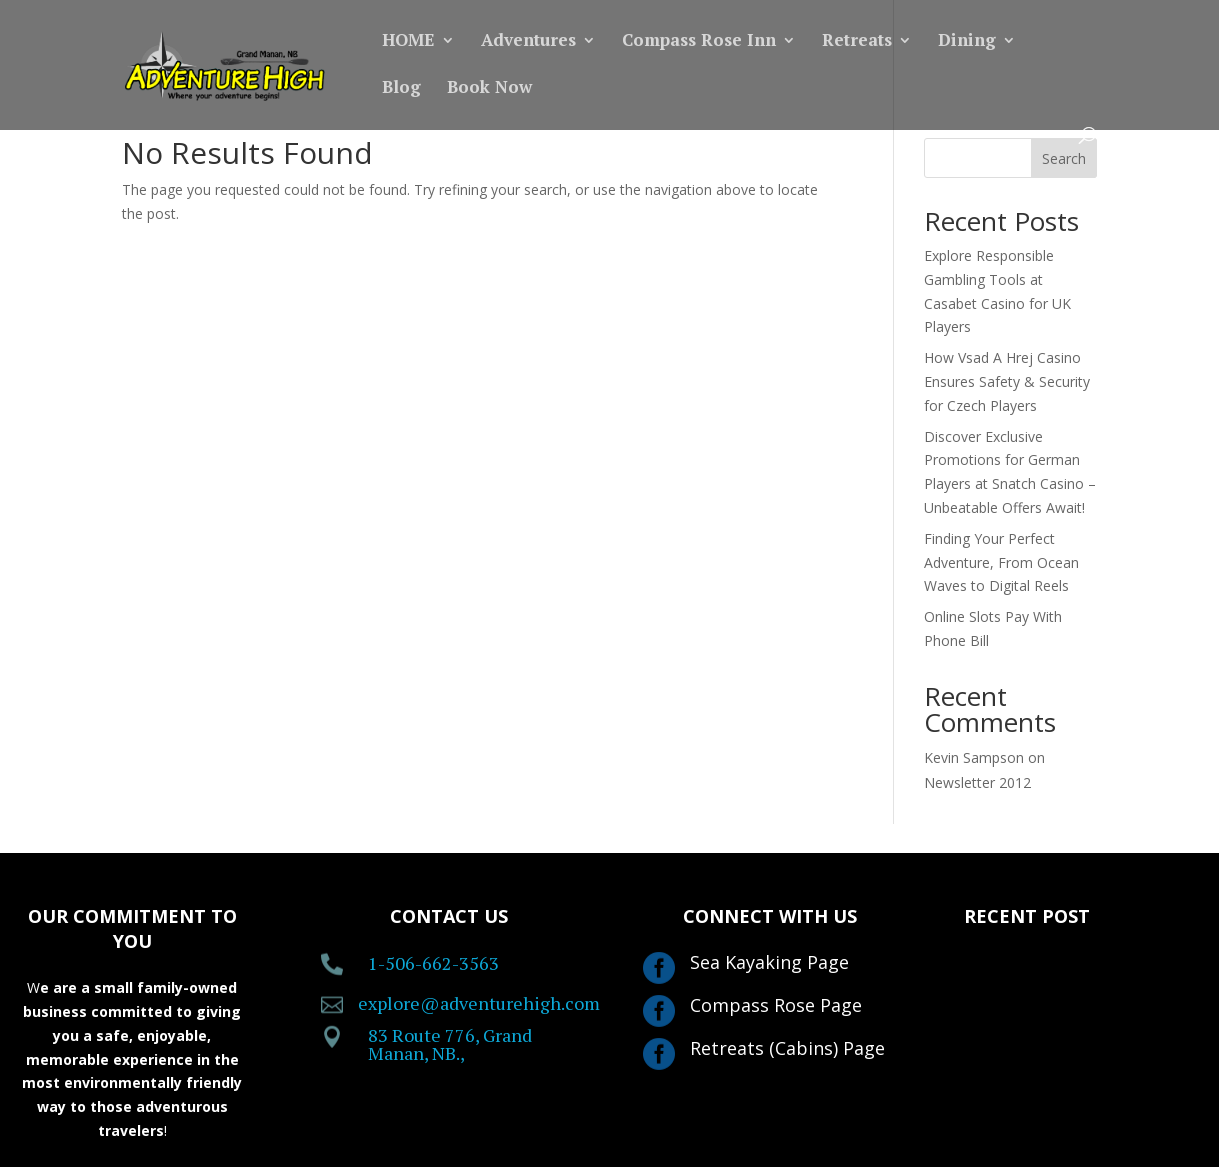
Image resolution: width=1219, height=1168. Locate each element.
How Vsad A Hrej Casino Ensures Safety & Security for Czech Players (1007, 381)
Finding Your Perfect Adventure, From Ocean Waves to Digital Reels (1001, 562)
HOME (408, 42)
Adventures (528, 42)
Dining (967, 42)
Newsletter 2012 (977, 782)
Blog (401, 89)
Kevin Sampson (974, 757)
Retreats (857, 42)
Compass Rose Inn (699, 42)
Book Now (489, 89)
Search (1064, 158)
